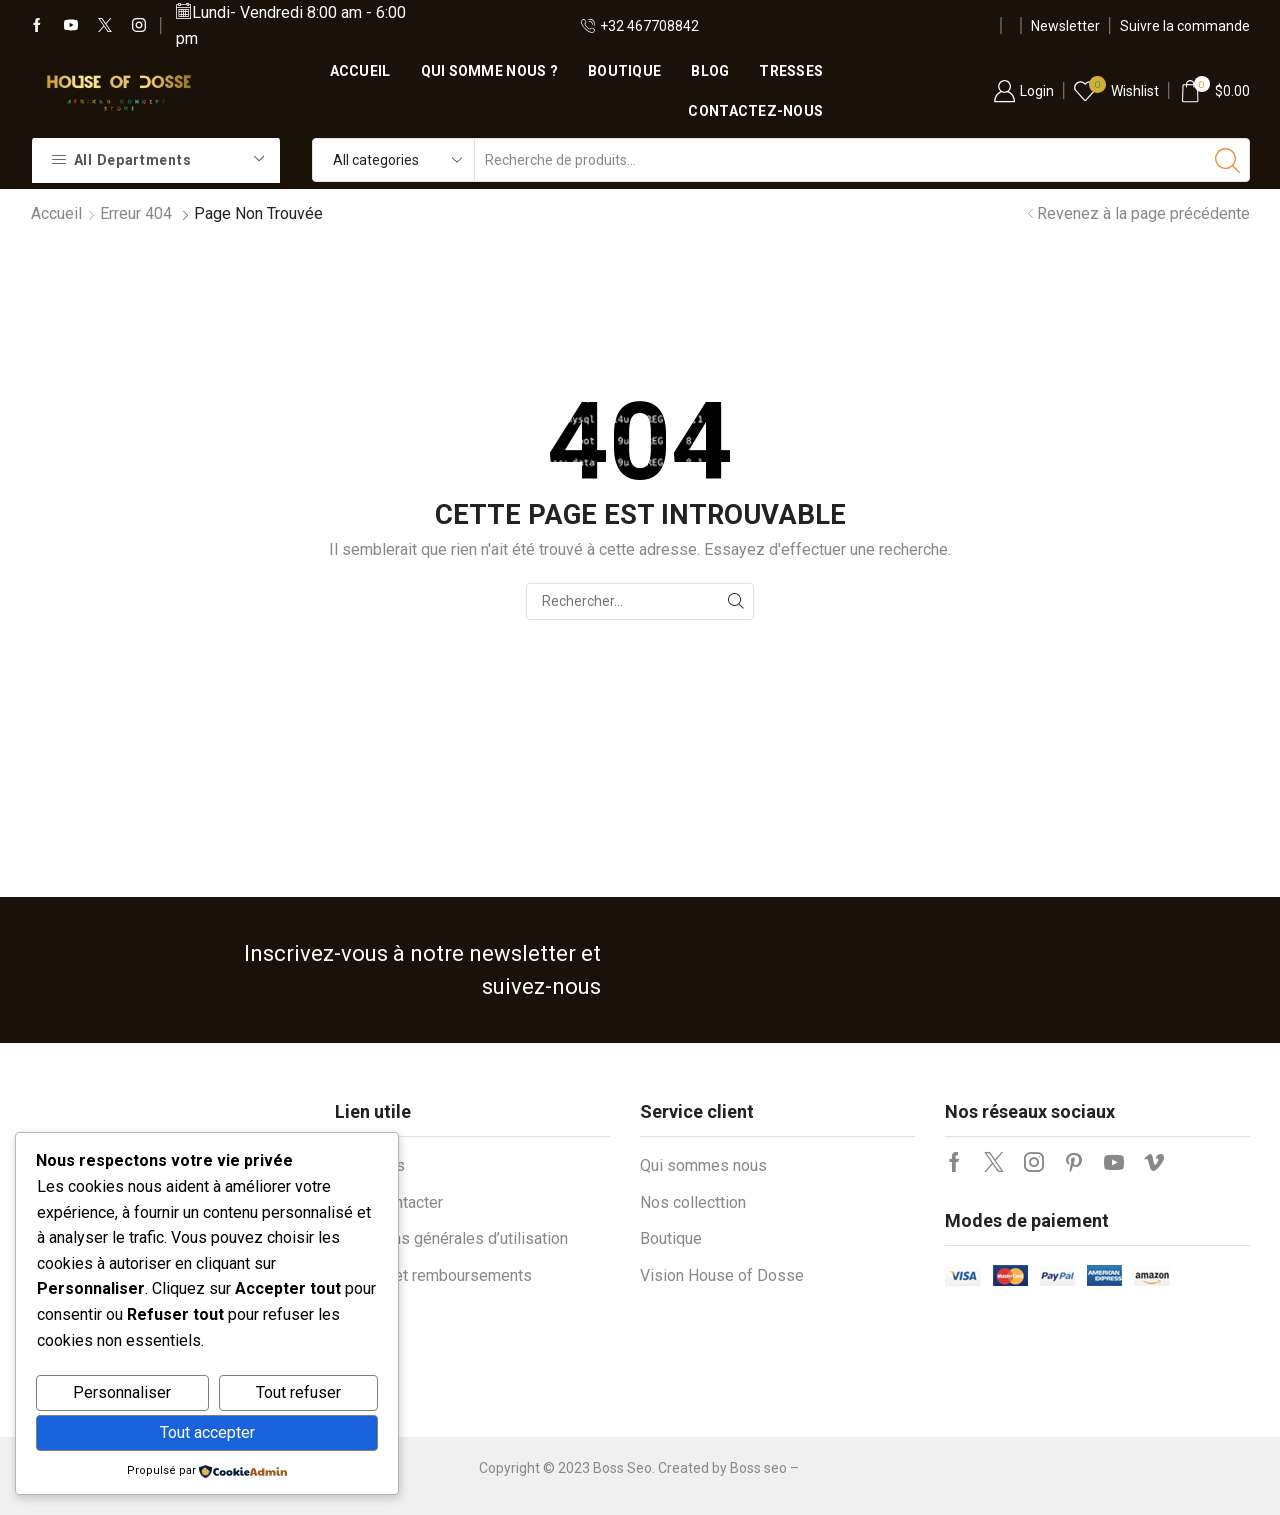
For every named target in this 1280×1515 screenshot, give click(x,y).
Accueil (360, 71)
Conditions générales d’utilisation (451, 1238)
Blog (710, 71)
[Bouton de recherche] (1228, 160)
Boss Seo (622, 1468)
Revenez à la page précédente (1143, 213)
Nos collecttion (693, 1202)
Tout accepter (207, 1432)
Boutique (624, 71)
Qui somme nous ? (489, 71)
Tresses (791, 71)
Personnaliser (122, 1392)
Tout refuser (298, 1392)
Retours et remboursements (433, 1275)
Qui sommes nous (703, 1165)
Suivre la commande (1185, 26)
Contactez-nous (755, 111)
